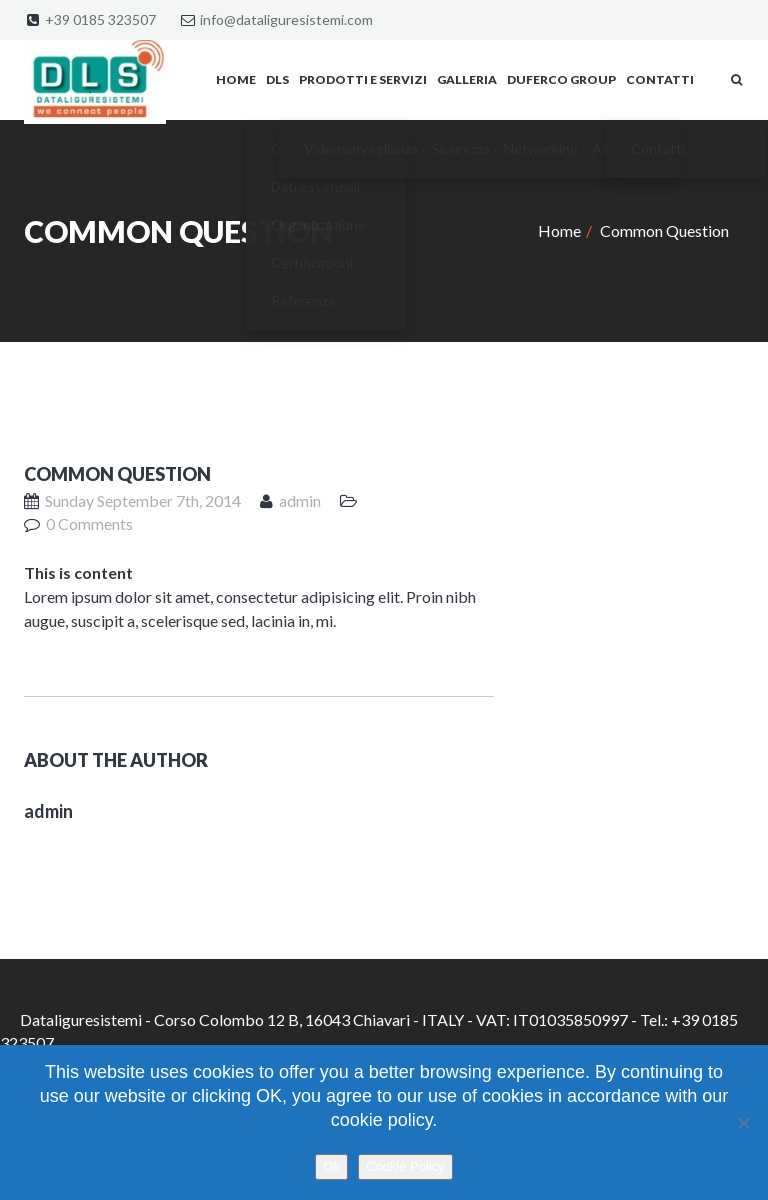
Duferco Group (561, 79)
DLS (277, 79)
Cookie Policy (405, 1166)
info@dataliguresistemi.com (286, 19)
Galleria (467, 79)
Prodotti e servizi (363, 79)
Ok (331, 1166)
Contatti (660, 79)
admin (300, 500)
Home (559, 230)
